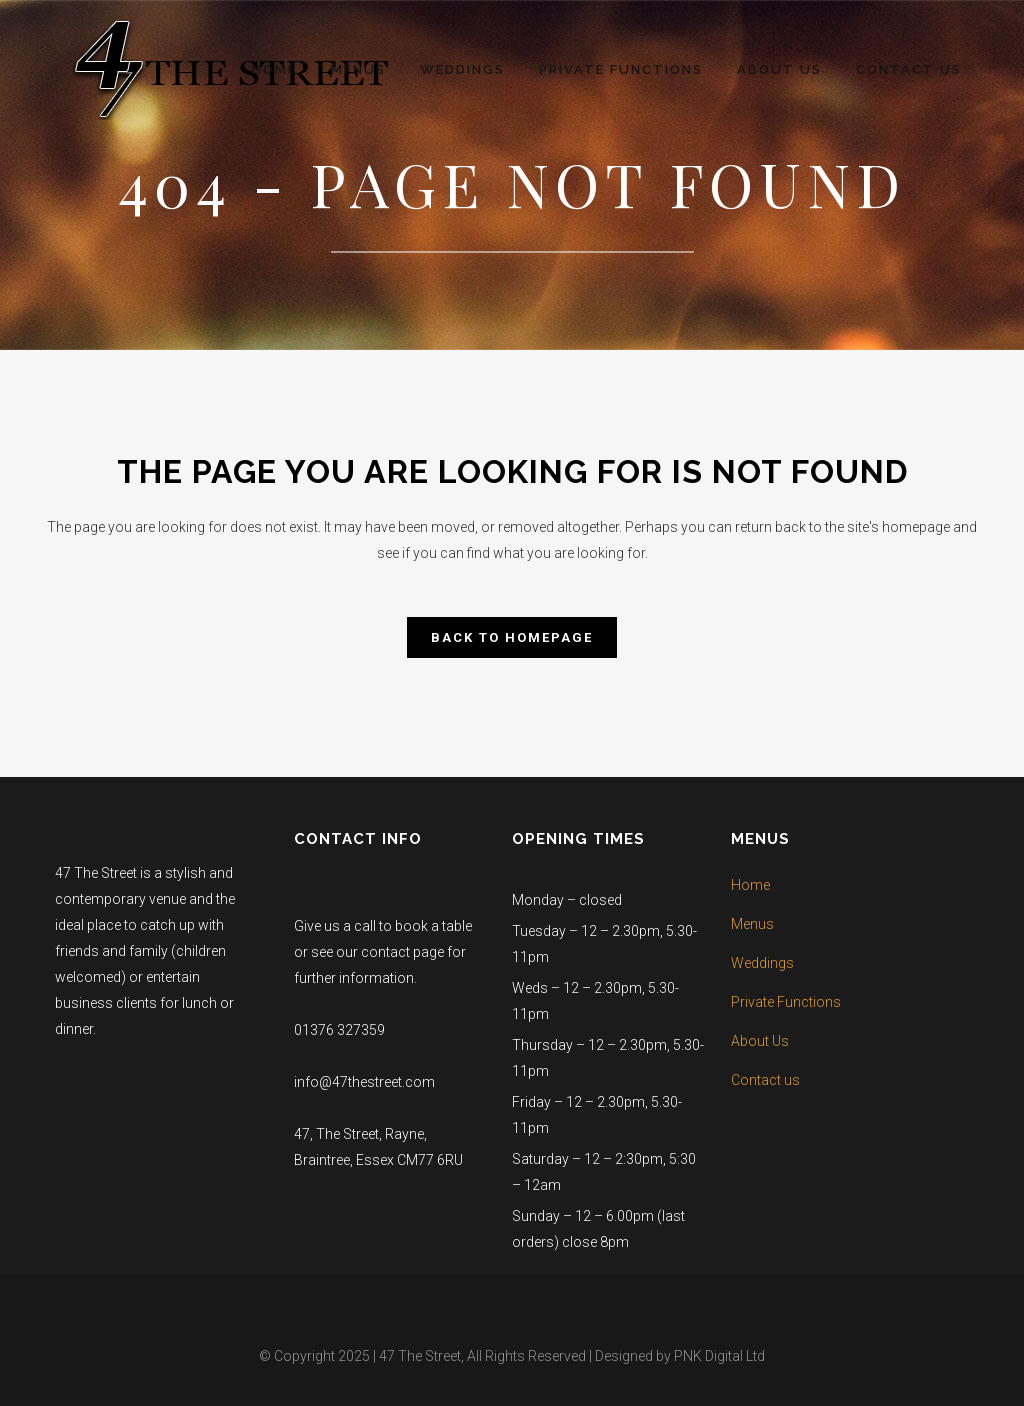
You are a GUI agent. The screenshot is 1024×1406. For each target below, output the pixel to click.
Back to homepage (512, 637)
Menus (752, 924)
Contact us (765, 1080)
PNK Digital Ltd (719, 1356)
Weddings (762, 963)
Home (750, 885)
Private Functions (786, 1002)
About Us (760, 1041)
